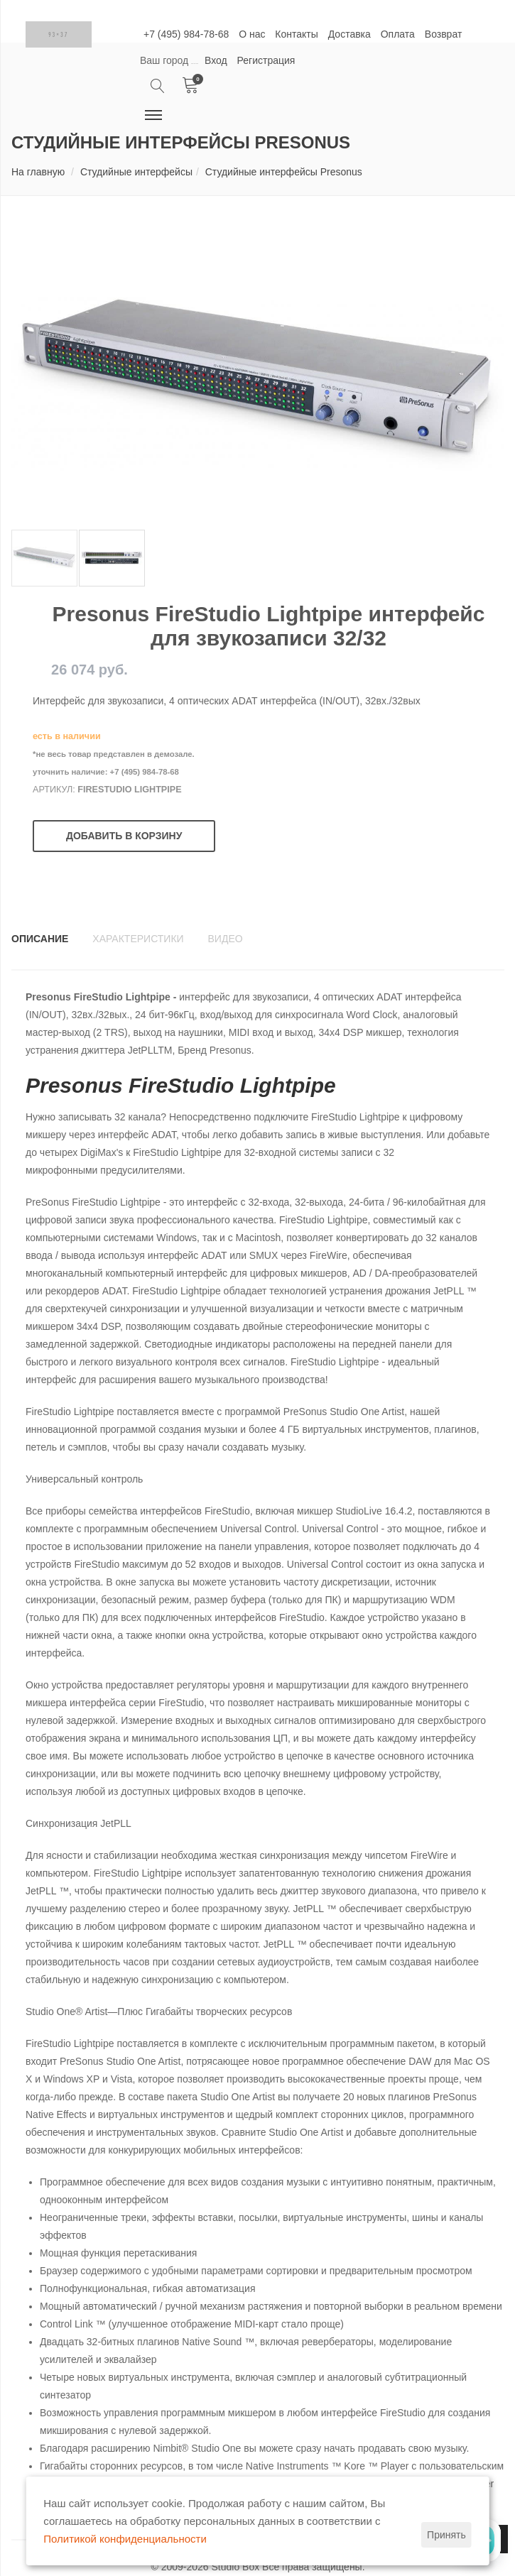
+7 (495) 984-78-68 (186, 34)
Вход (216, 60)
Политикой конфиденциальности (125, 2539)
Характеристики (137, 938)
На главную (38, 172)
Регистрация (266, 60)
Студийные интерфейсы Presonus (283, 172)
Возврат (443, 34)
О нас (252, 34)
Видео (225, 938)
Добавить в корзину (124, 835)
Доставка (349, 34)
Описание (39, 938)
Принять (446, 2534)
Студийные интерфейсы (136, 172)
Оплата (398, 34)
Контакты (296, 34)
